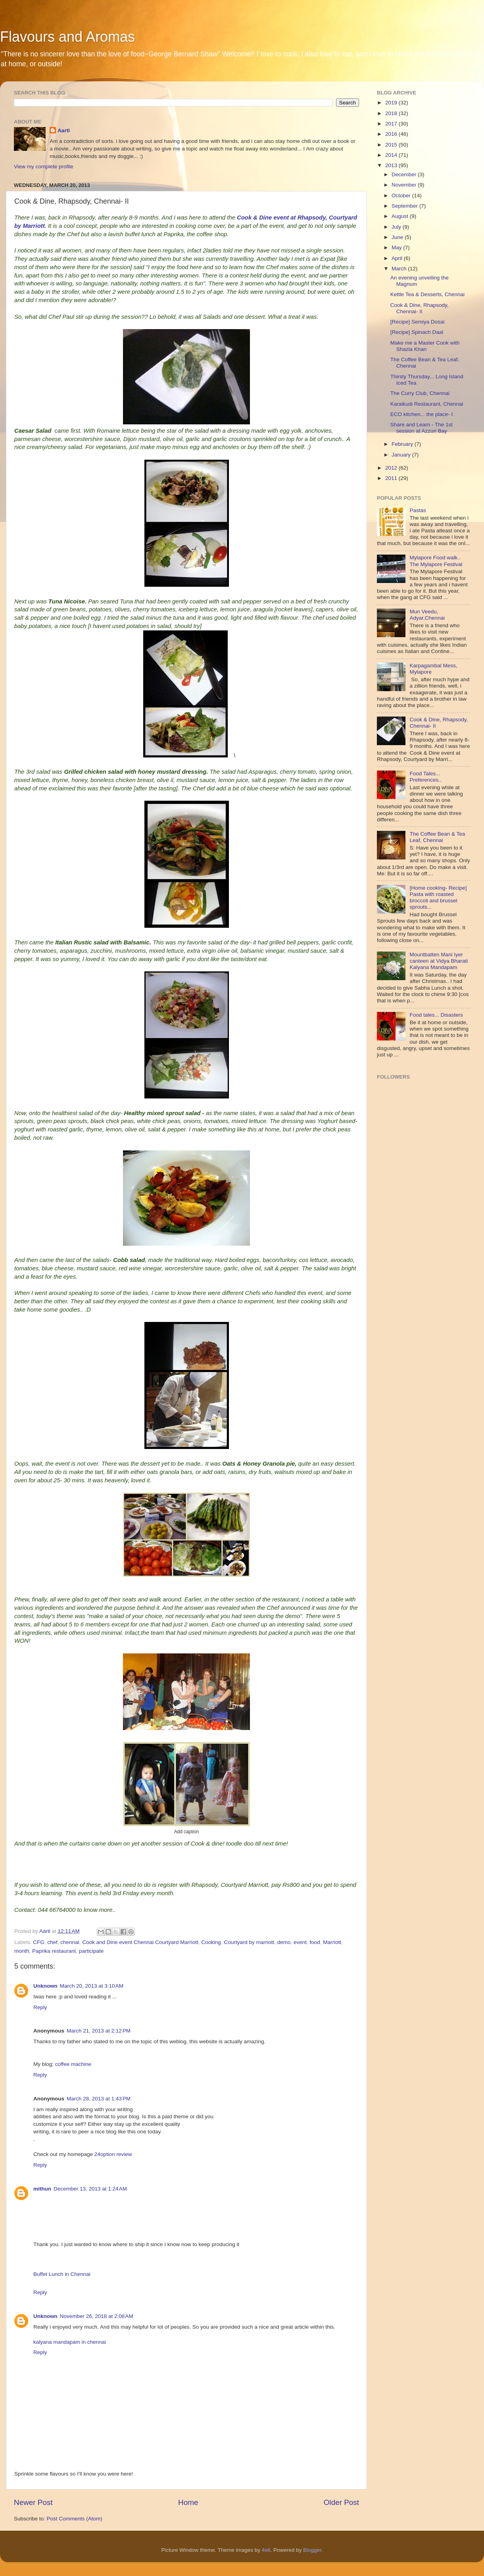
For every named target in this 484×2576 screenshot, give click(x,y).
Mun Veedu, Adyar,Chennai (427, 615)
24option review (113, 2154)
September (405, 206)
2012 (392, 468)
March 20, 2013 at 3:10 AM (91, 1986)
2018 (392, 113)
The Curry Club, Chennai (419, 393)
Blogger (312, 2550)
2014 (392, 155)
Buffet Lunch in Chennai (61, 2274)
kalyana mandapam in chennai (69, 2342)
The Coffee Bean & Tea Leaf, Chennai (437, 837)
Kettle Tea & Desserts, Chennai (427, 294)
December (405, 174)
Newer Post (33, 2502)
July (397, 227)
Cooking (211, 1942)
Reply (40, 2007)
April (398, 258)
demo (284, 1942)
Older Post (341, 2502)
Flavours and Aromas (67, 37)
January (402, 455)
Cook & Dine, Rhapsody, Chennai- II (419, 308)
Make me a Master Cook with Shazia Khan (425, 346)
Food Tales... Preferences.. (425, 777)
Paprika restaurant (54, 1951)
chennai (69, 1942)
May (397, 247)
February (403, 444)
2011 (392, 478)
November (405, 185)
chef (52, 1942)
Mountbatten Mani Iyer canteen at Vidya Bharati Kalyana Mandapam (438, 961)
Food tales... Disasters (436, 1015)
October (402, 195)
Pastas (417, 510)
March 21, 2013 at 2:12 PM (99, 2031)
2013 (392, 165)
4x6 (266, 2550)
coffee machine (73, 2064)
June (398, 237)
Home (188, 2502)
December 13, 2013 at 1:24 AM (90, 2189)
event (300, 1942)
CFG (38, 1942)
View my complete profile (43, 167)
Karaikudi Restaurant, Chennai (426, 404)
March (400, 269)
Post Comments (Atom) (74, 2519)
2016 (392, 134)
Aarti (64, 130)
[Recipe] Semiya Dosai (417, 322)
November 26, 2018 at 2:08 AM (96, 2316)
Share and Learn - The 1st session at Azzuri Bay (421, 428)
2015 (392, 145)
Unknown (45, 1986)
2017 (392, 124)
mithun (42, 2189)
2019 (392, 103)
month (21, 1951)
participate (91, 1951)
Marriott (332, 1942)
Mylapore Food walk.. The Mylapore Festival (435, 561)
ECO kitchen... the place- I (421, 414)
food (315, 1942)
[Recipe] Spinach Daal (417, 332)
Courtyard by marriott (249, 1942)
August (401, 216)
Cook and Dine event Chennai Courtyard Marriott (140, 1942)
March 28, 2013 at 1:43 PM (99, 2099)
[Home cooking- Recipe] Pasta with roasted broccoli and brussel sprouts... (438, 897)
